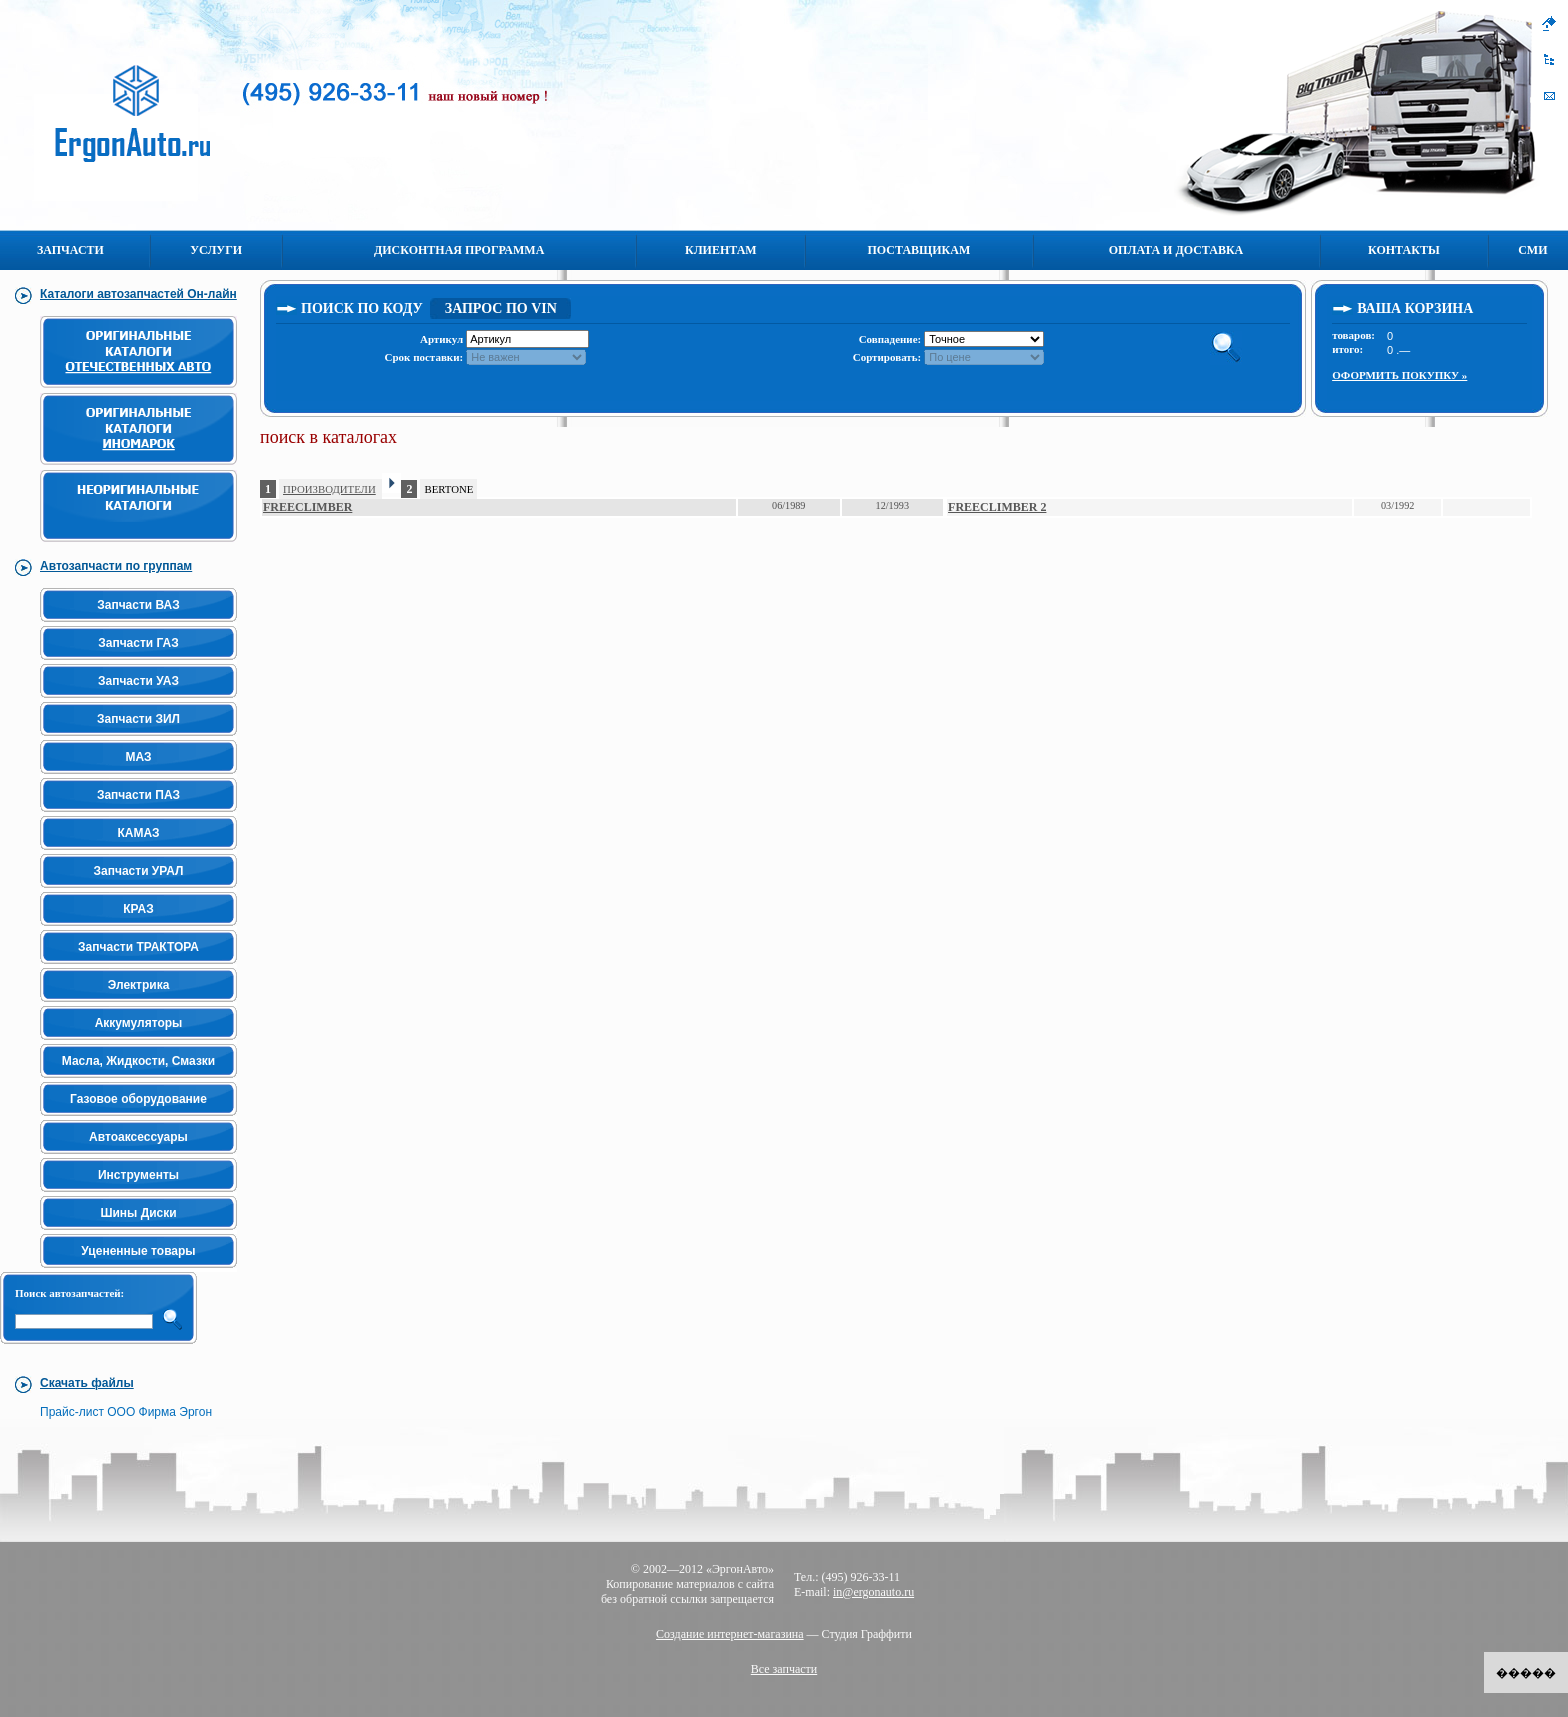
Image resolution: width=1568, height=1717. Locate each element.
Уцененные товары (138, 1251)
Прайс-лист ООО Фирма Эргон (126, 1412)
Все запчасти (784, 1669)
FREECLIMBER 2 (997, 507)
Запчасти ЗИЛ (138, 719)
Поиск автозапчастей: (69, 1293)
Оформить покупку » (1399, 375)
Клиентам (721, 250)
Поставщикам (919, 250)
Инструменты (138, 1175)
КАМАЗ (138, 833)
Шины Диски (138, 1213)
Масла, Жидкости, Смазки (138, 1061)
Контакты (1404, 250)
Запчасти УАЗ (138, 681)
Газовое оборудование (138, 1099)
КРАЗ (138, 909)
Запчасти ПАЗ (138, 795)
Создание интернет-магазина (730, 1634)
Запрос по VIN (501, 308)
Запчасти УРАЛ (139, 871)
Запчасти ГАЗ (138, 643)
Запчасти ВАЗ (138, 605)
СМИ (1532, 250)
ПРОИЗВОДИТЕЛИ (329, 489)
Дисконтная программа (459, 250)
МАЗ (138, 757)
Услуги (216, 250)
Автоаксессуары (138, 1137)
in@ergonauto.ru (873, 1592)
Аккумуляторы (139, 1023)
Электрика (139, 985)
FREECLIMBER (307, 507)
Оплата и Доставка (1176, 250)
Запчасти (70, 250)
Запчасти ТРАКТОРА (138, 947)
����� (1526, 1673)
